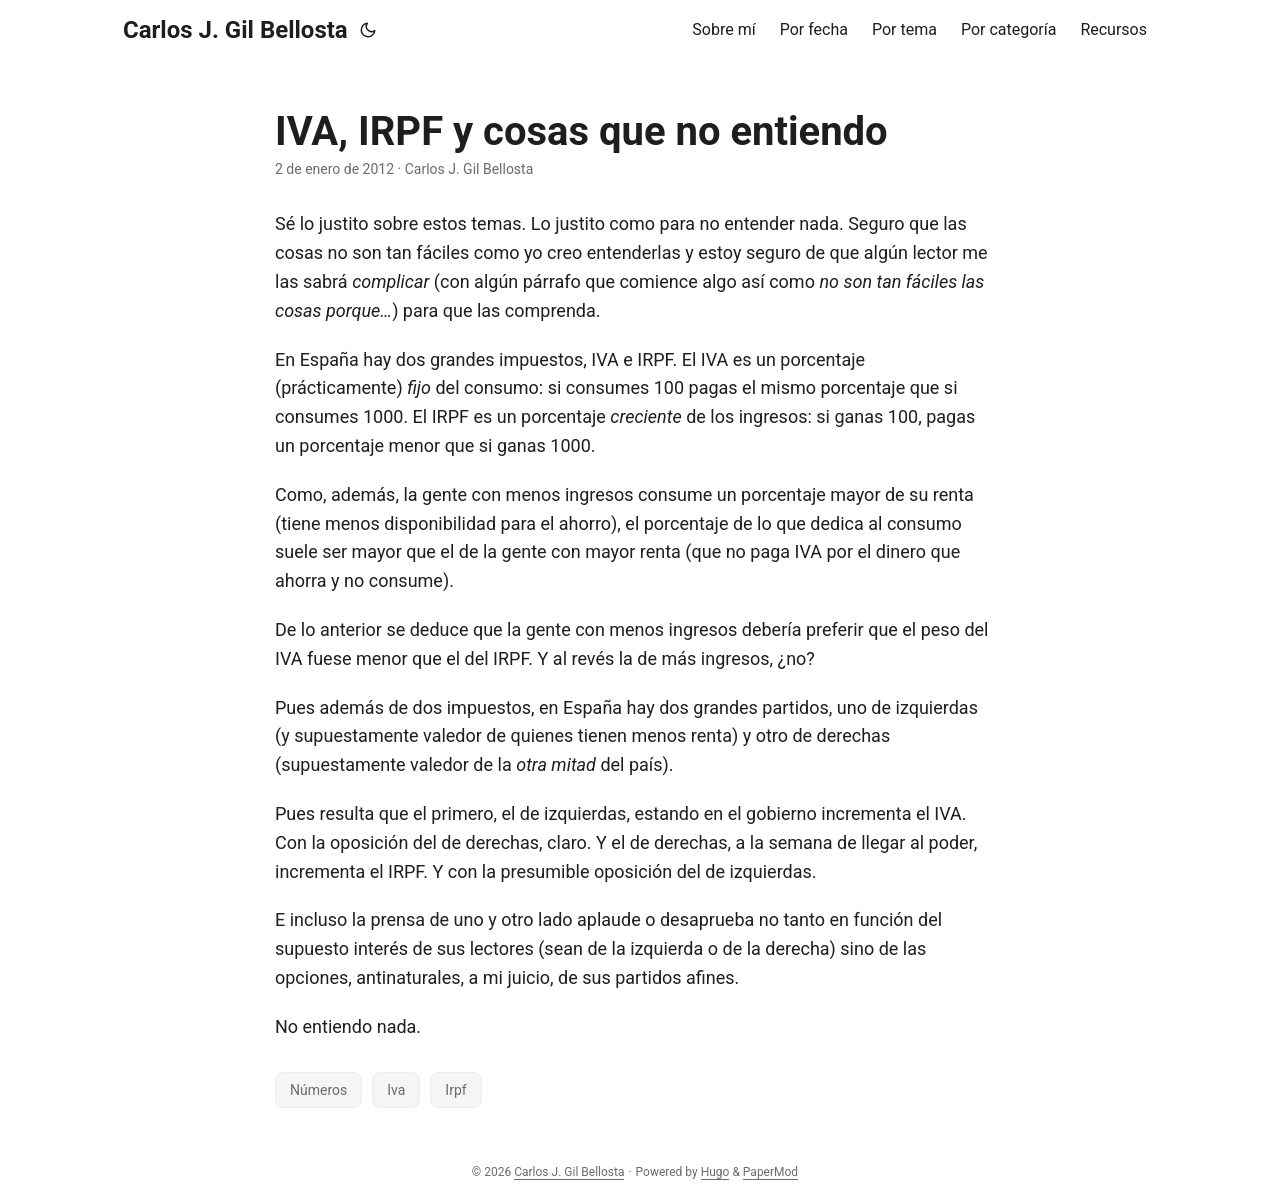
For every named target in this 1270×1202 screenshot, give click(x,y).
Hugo (715, 1172)
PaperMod (770, 1172)
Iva (396, 1090)
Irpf (455, 1090)
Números (318, 1090)
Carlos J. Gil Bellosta (235, 30)
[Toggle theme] (368, 30)
